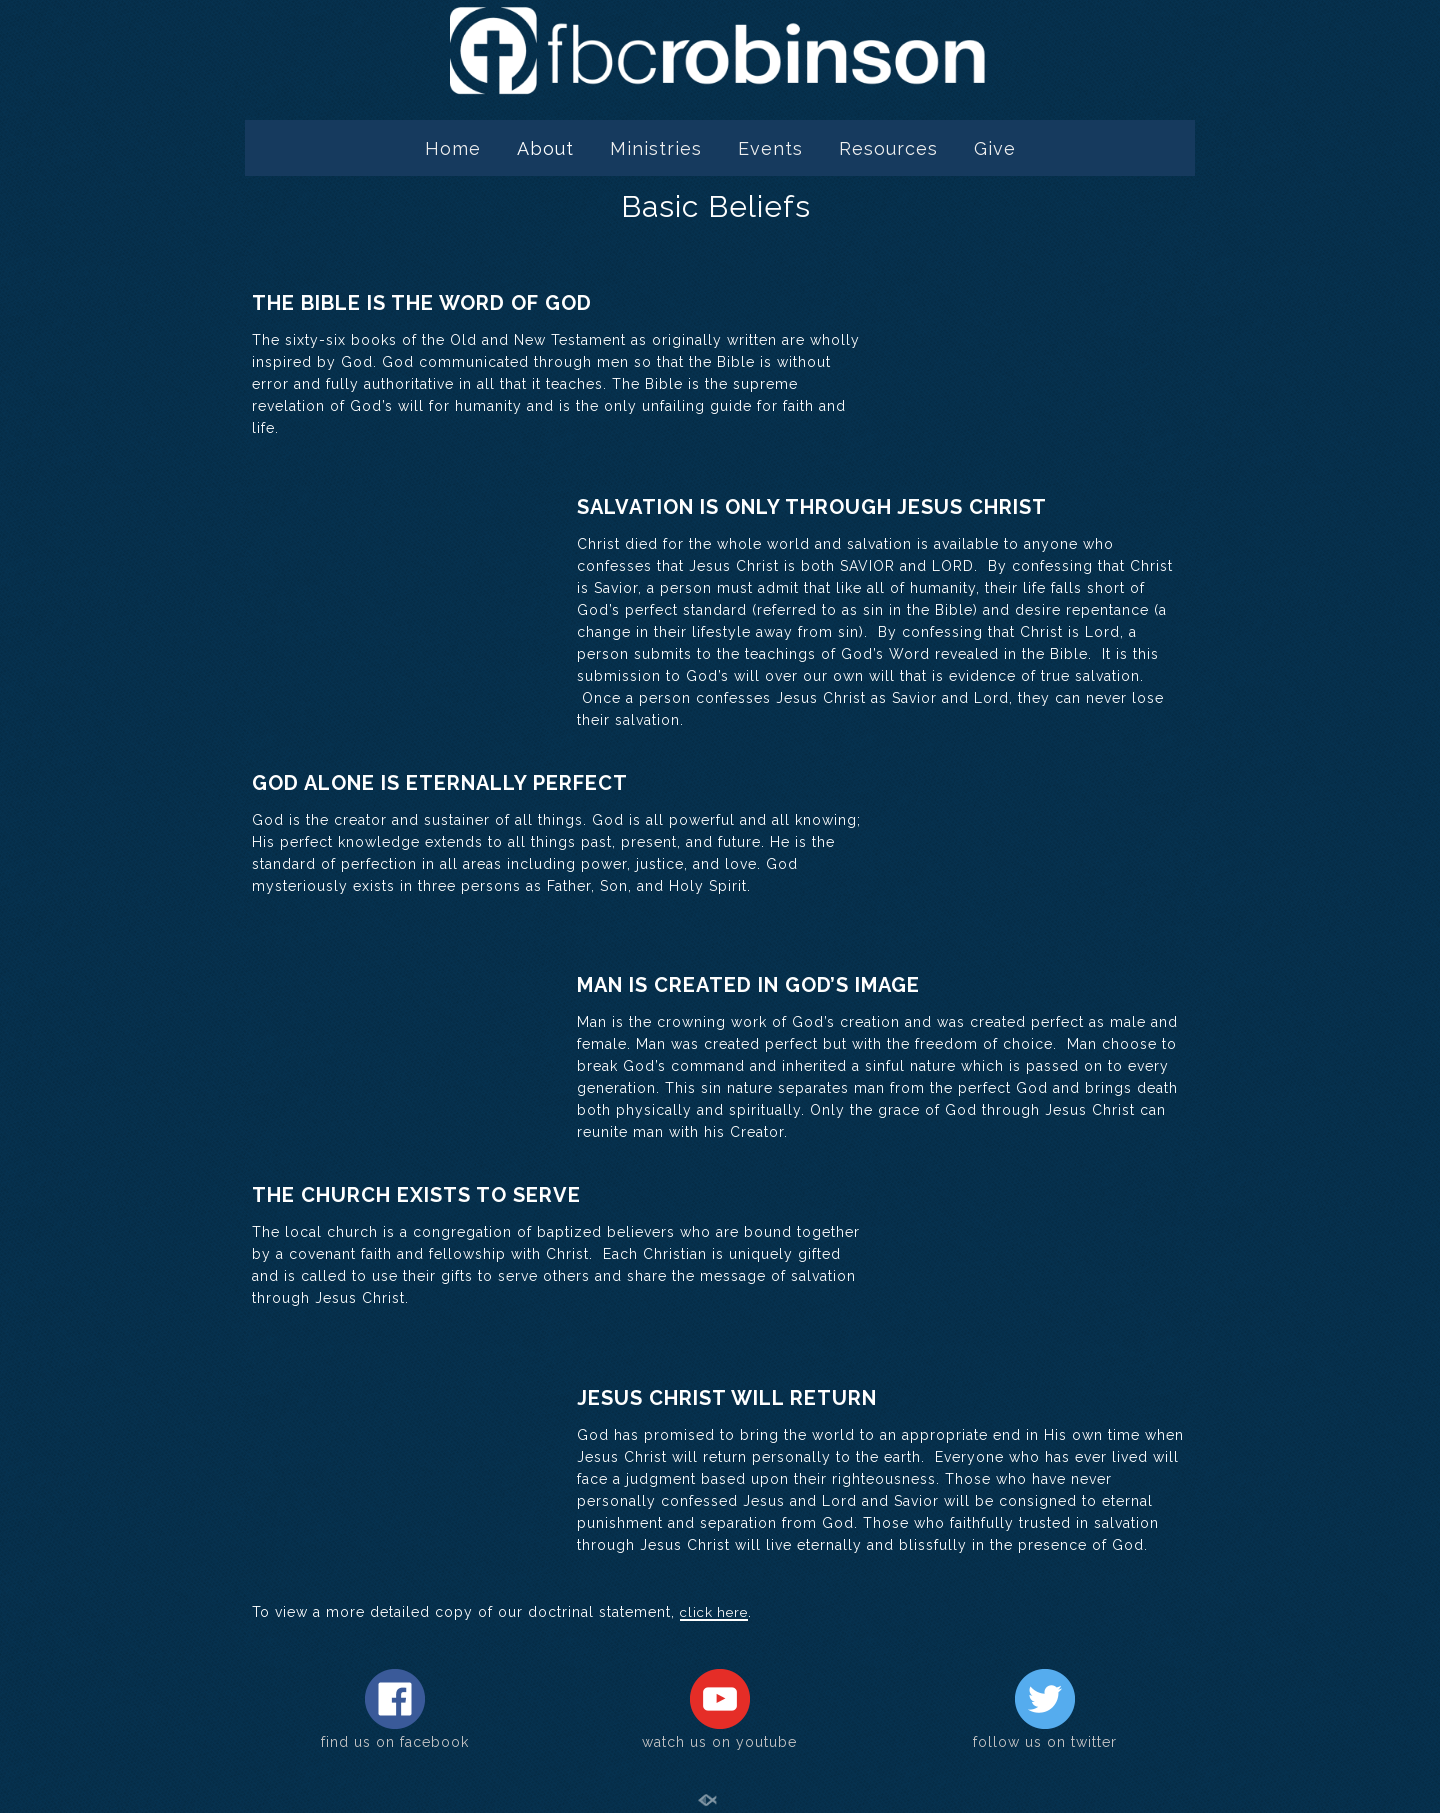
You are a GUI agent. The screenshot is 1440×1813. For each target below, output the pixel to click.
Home (453, 148)
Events (770, 148)
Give (995, 148)
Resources (888, 148)
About (545, 148)
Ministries (656, 148)
